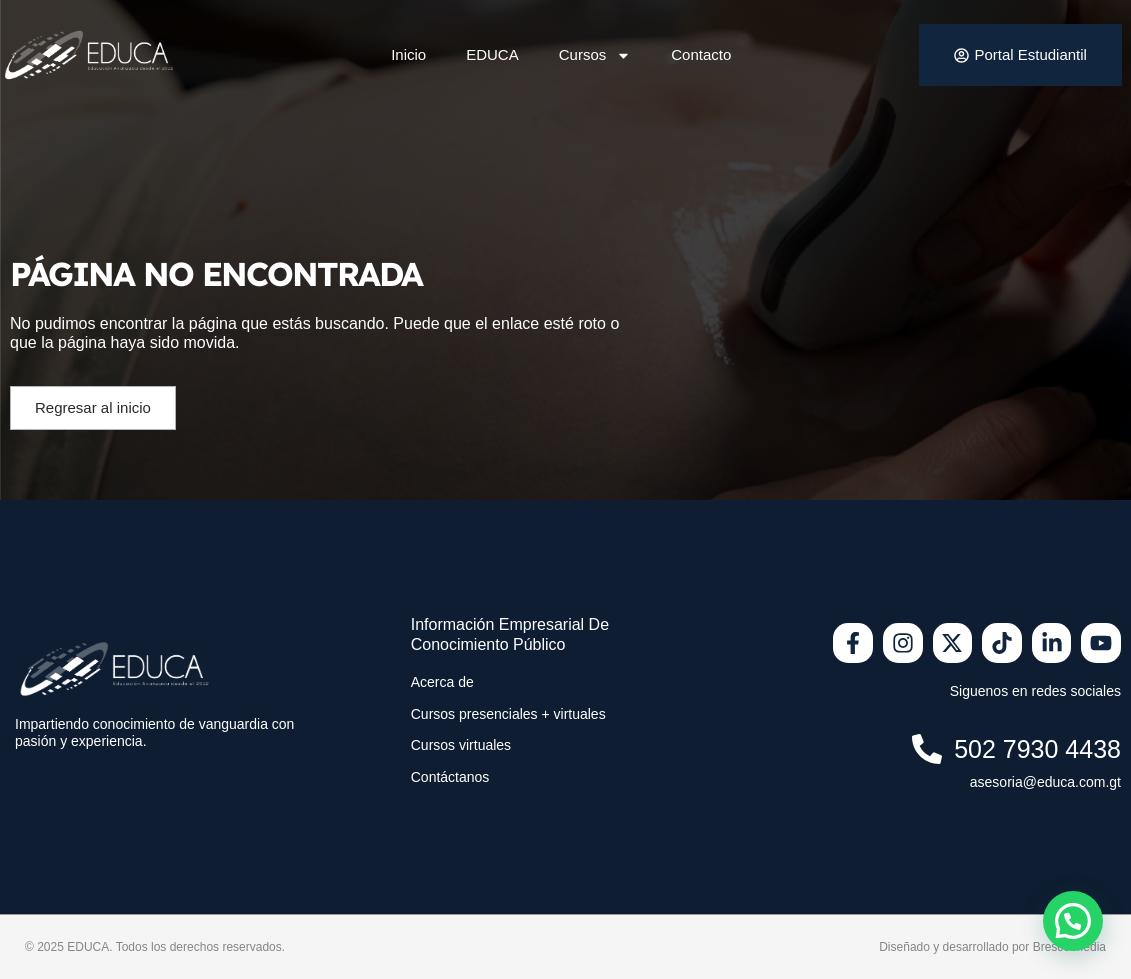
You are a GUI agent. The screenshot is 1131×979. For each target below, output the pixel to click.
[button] (1073, 921)
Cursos (595, 55)
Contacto (701, 54)
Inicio (408, 54)
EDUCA (492, 54)
